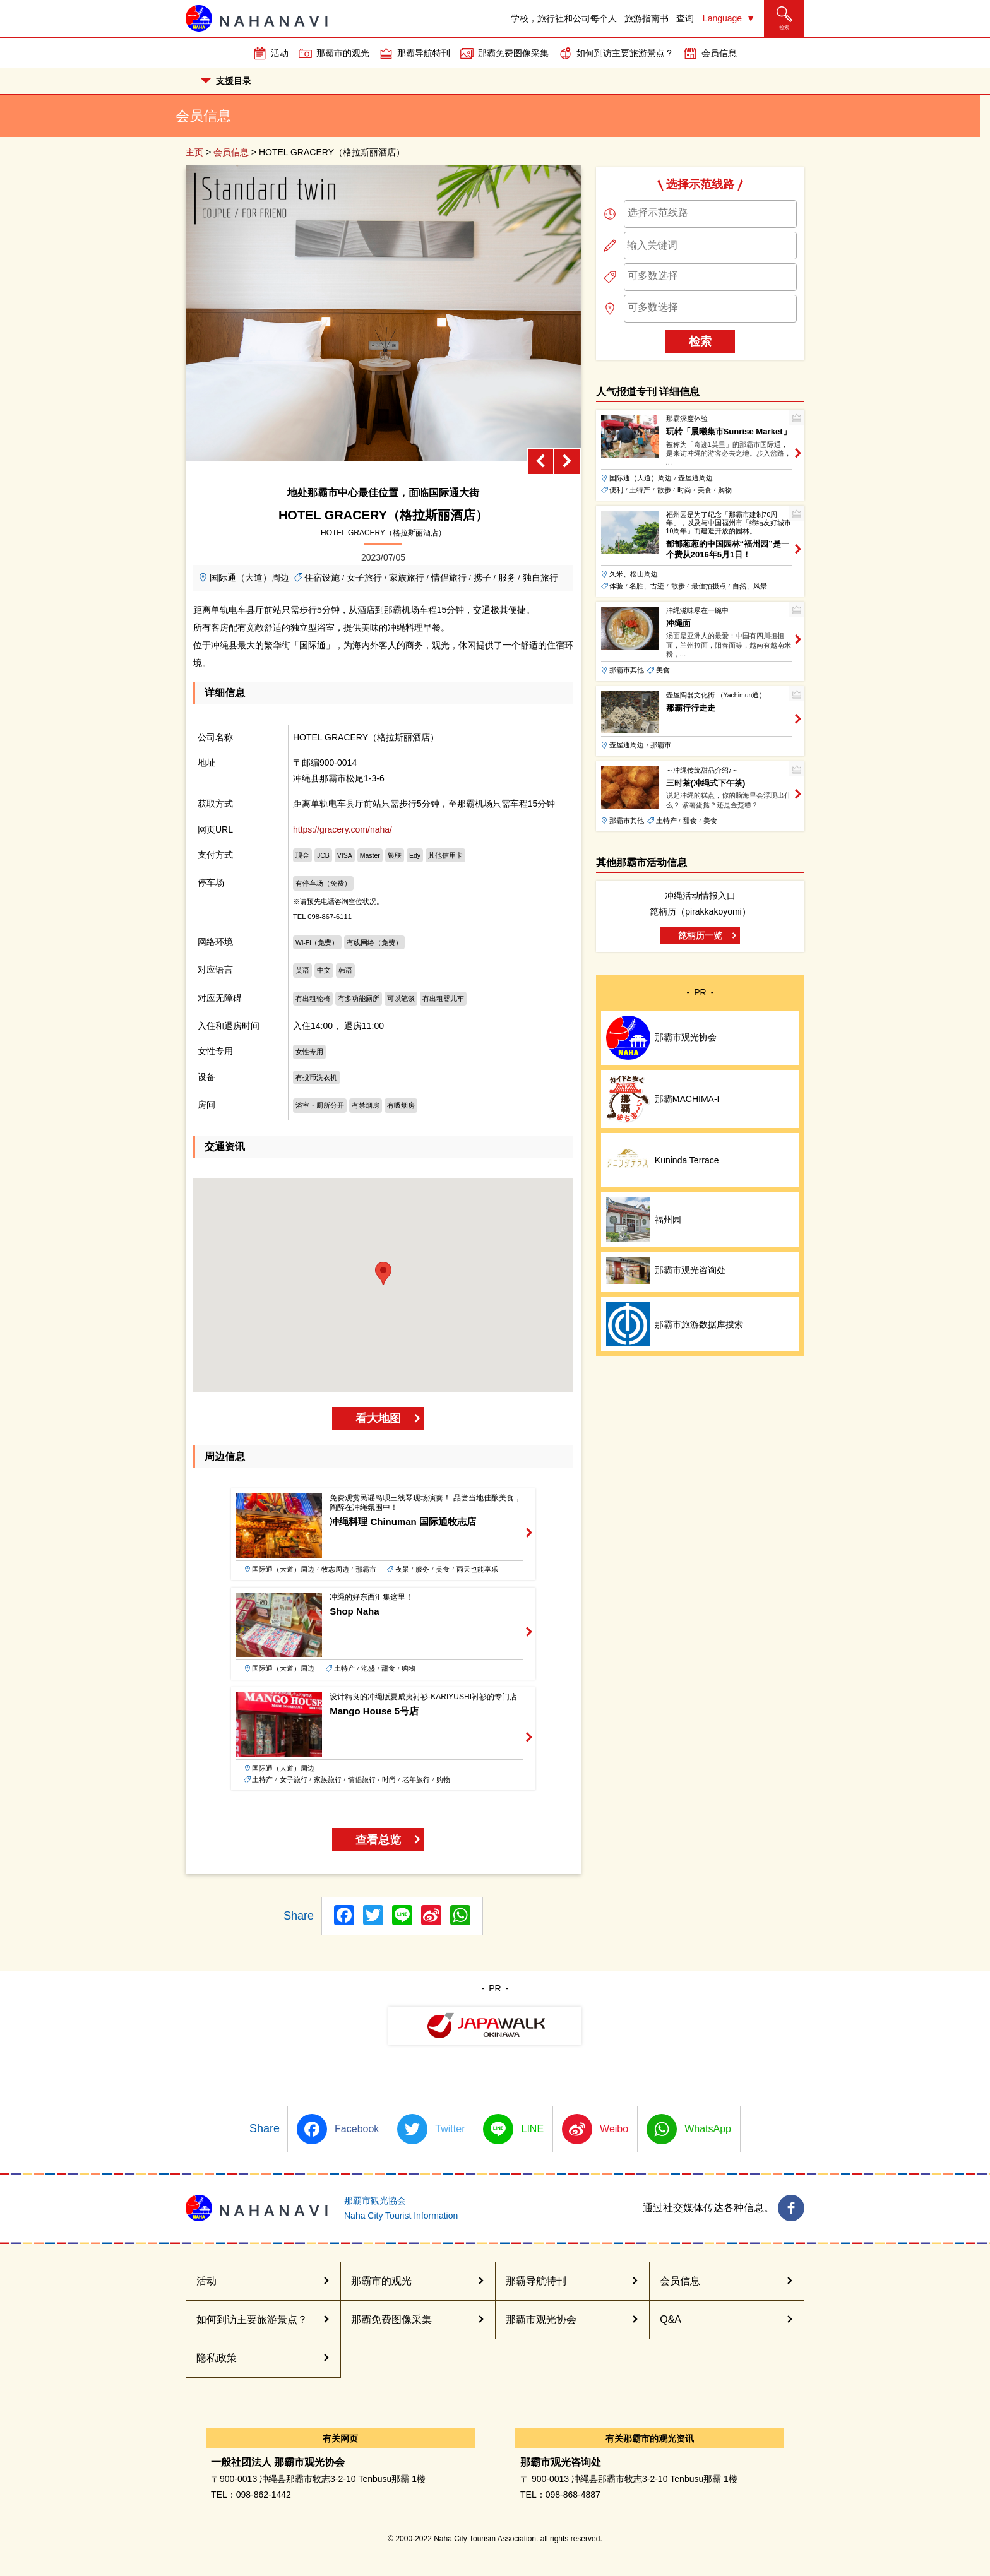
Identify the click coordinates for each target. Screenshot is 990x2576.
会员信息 (719, 53)
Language (722, 18)
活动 (280, 53)
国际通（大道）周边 (249, 578)
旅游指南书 (646, 18)
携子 (482, 578)
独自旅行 (540, 578)
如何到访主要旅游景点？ (625, 53)
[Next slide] (567, 461)
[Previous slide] (540, 461)
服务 (507, 578)
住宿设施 (322, 578)
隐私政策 (216, 2358)
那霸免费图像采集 (513, 53)
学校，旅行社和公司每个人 (564, 18)
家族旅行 (406, 578)
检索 (700, 341)
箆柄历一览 (700, 935)
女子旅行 (364, 578)
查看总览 (378, 1839)
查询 (685, 18)
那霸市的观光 (342, 53)
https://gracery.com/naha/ (342, 829)
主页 (194, 152)
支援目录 (226, 81)
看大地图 (378, 1418)
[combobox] (710, 214)
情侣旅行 (449, 578)
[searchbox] (710, 213)
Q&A (670, 2319)
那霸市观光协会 (541, 2319)
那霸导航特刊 (423, 53)
